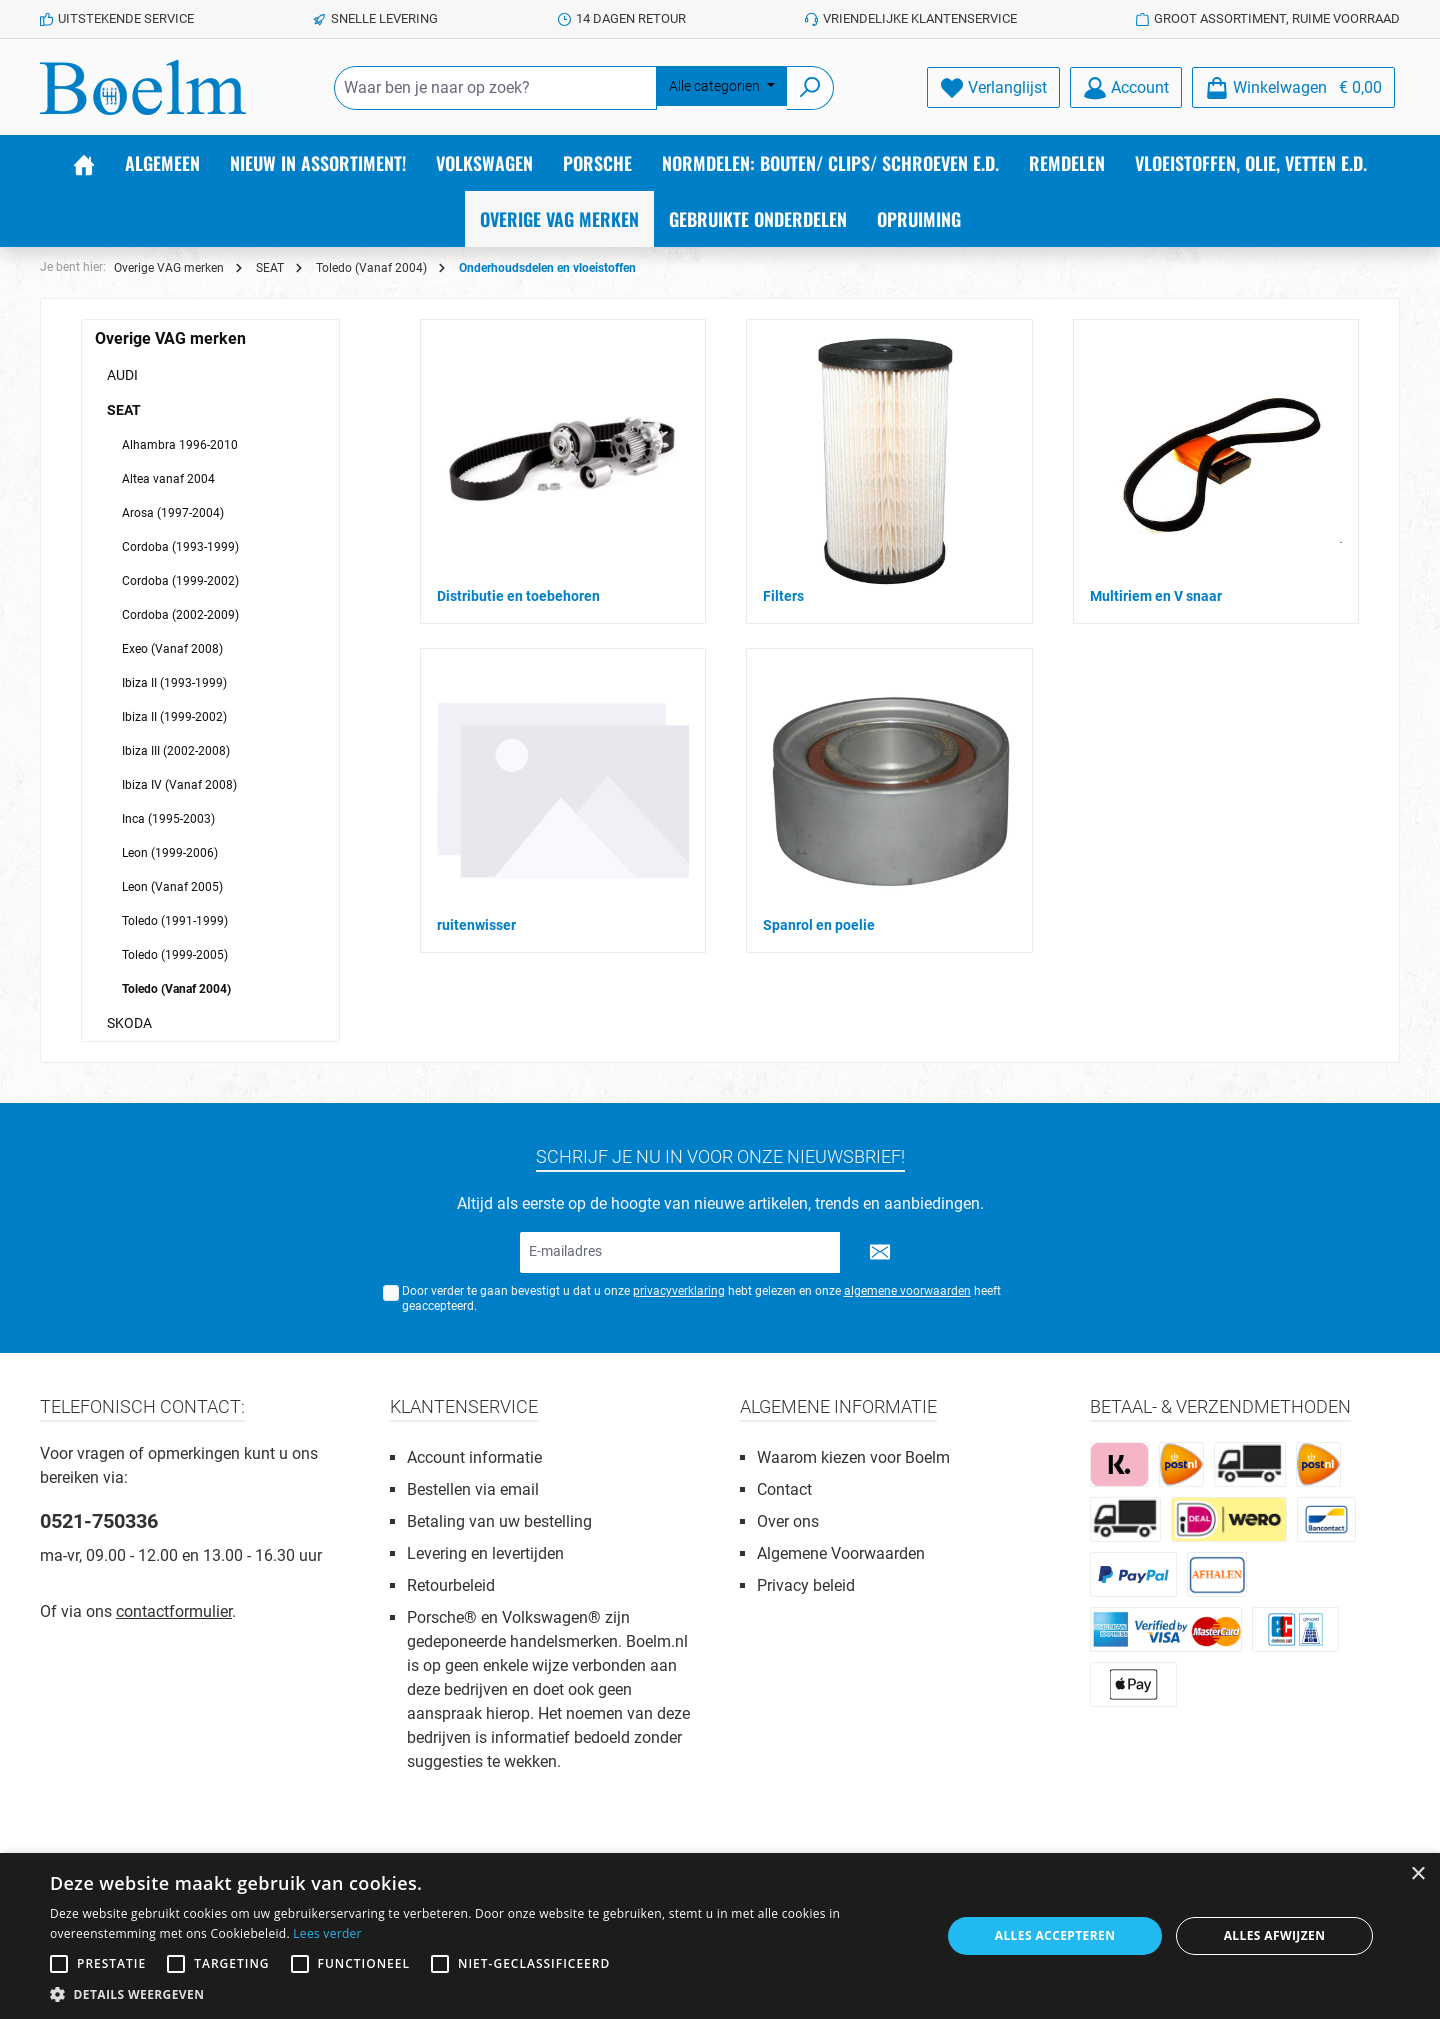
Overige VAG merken (170, 338)
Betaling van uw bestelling (499, 1521)
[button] (482, 1994)
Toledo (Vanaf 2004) (176, 989)
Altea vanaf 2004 (168, 479)
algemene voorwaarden (907, 1291)
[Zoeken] (810, 88)
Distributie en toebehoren (518, 596)
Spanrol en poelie (819, 925)
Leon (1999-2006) (170, 853)
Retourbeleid (451, 1585)
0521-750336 (99, 1521)
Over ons (788, 1521)
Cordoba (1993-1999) (180, 547)
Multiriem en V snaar (1156, 596)
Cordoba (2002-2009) (180, 615)
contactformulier (174, 1611)
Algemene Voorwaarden (841, 1553)
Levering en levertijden (485, 1553)
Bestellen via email (473, 1489)
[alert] (720, 1936)
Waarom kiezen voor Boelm (853, 1457)
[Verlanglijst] (993, 87)
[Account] (1126, 87)
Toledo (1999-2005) (175, 955)
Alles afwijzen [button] (1275, 1935)
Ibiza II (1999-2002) (174, 717)
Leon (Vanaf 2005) (172, 887)
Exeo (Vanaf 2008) (172, 649)
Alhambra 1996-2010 (180, 445)
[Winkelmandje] (1293, 87)
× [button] (1417, 1874)
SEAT (124, 410)
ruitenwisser (476, 925)
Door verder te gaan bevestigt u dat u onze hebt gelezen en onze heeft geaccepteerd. (701, 1298)
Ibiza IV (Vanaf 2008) (179, 785)
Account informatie (474, 1457)
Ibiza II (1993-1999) (174, 683)
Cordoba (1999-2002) (180, 581)
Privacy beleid (806, 1585)
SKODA (129, 1023)
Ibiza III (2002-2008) (176, 751)
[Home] (84, 163)
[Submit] (880, 1252)
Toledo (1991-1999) (175, 921)
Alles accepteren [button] (1055, 1935)
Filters (783, 596)
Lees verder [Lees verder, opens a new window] (327, 1933)
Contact (784, 1489)
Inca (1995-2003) (168, 819)
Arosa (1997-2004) (173, 513)
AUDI (122, 375)
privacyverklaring (679, 1291)
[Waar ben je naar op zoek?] (495, 88)
